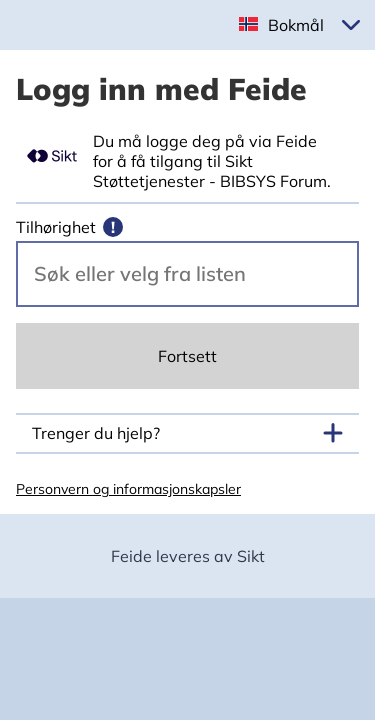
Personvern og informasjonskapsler (128, 489)
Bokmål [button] (296, 25)
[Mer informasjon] (113, 227)
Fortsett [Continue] (187, 356)
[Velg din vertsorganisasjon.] (187, 274)
